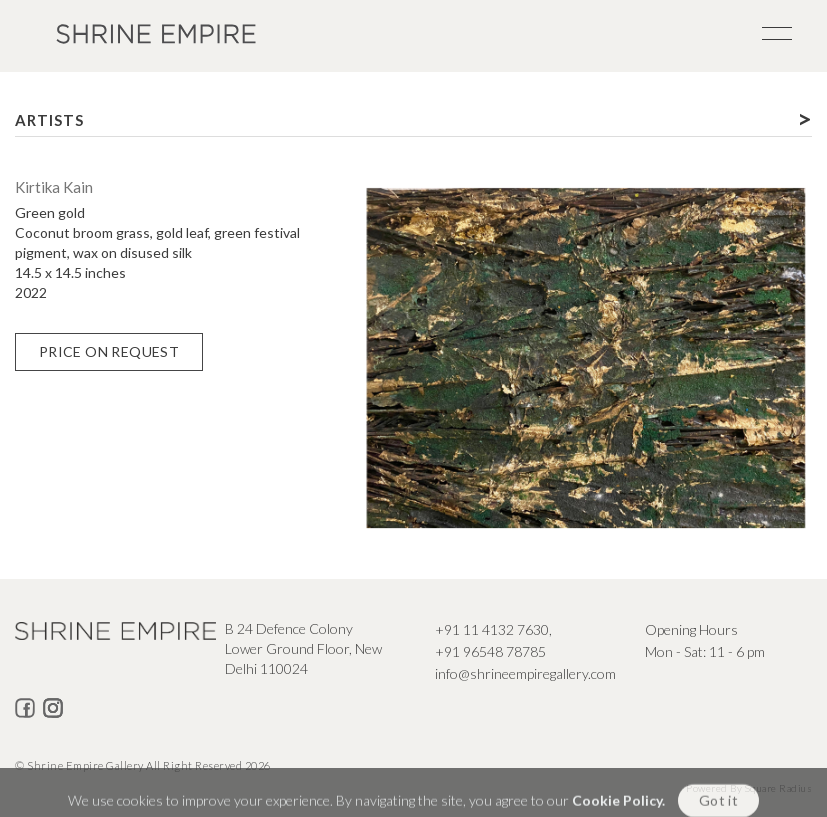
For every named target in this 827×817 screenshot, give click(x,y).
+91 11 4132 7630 (492, 629)
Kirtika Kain (54, 187)
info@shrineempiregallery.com (525, 673)
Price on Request (109, 351)
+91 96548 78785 (490, 651)
